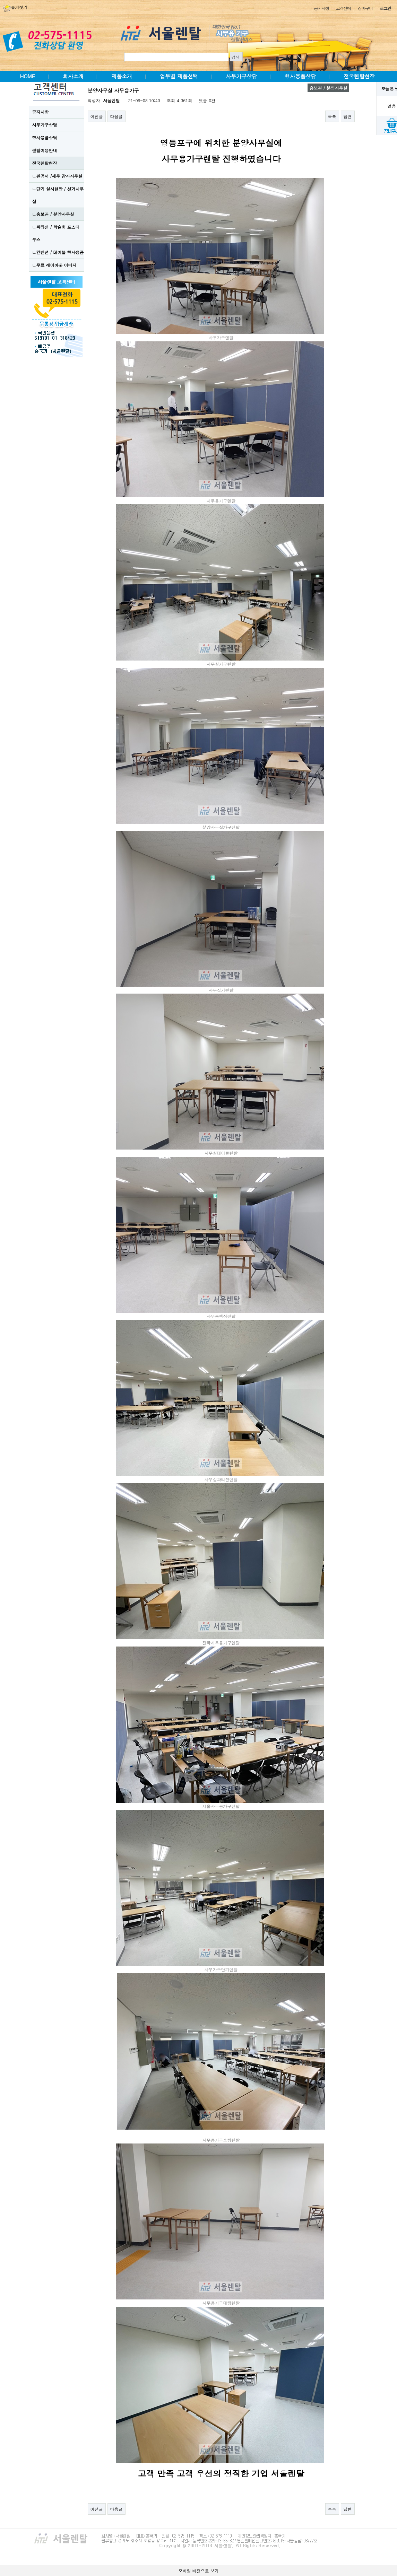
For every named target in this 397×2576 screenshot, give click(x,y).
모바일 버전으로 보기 (198, 2571)
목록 (332, 116)
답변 (348, 116)
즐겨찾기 (15, 7)
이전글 (96, 116)
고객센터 (343, 8)
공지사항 (321, 8)
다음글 (116, 116)
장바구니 (365, 8)
